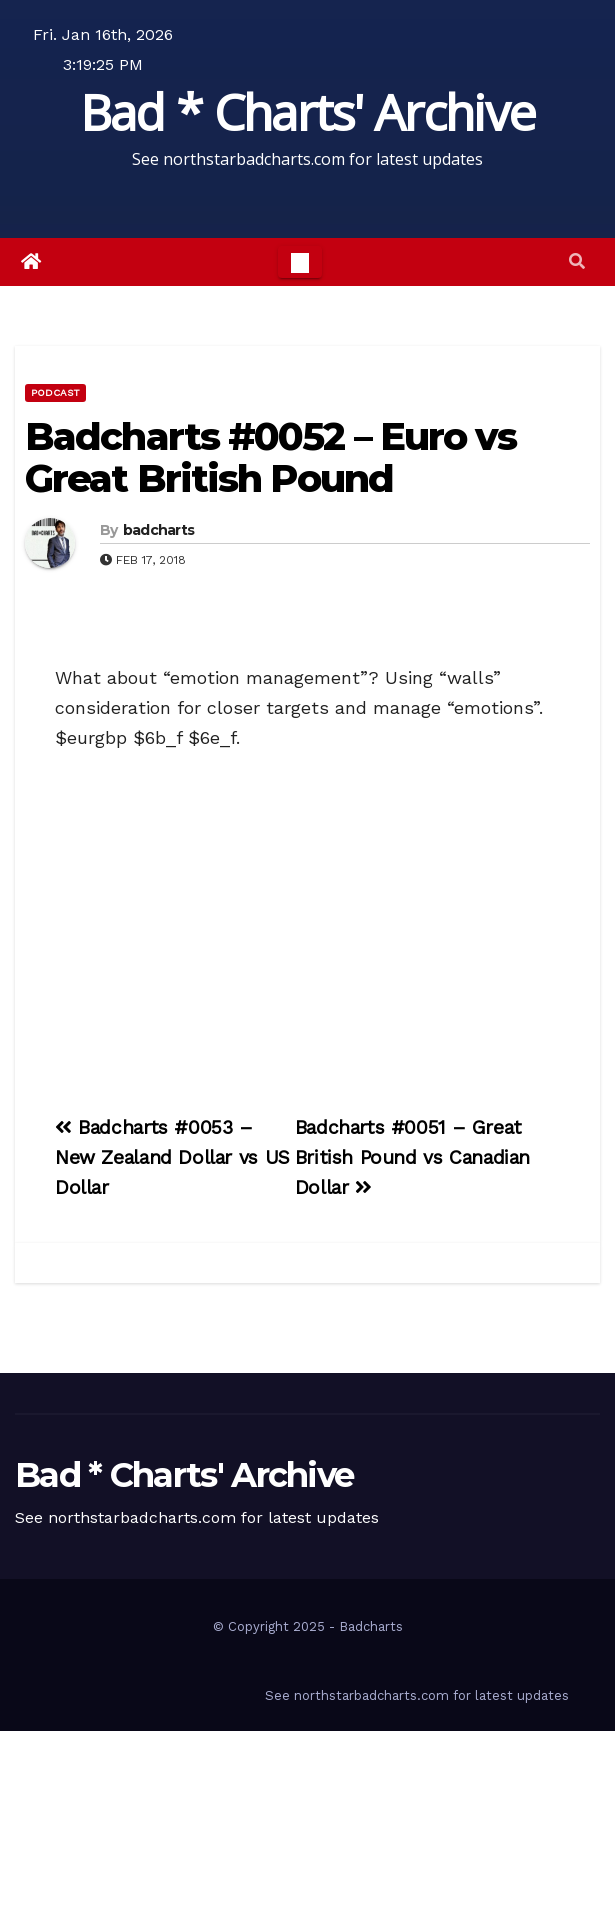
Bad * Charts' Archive (307, 112)
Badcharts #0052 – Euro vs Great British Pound (271, 457)
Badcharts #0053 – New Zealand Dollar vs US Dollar (172, 1157)
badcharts (159, 530)
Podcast (55, 392)
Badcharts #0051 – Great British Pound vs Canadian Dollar (412, 1157)
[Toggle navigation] (300, 262)
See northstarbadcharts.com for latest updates (417, 1695)
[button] (577, 261)
